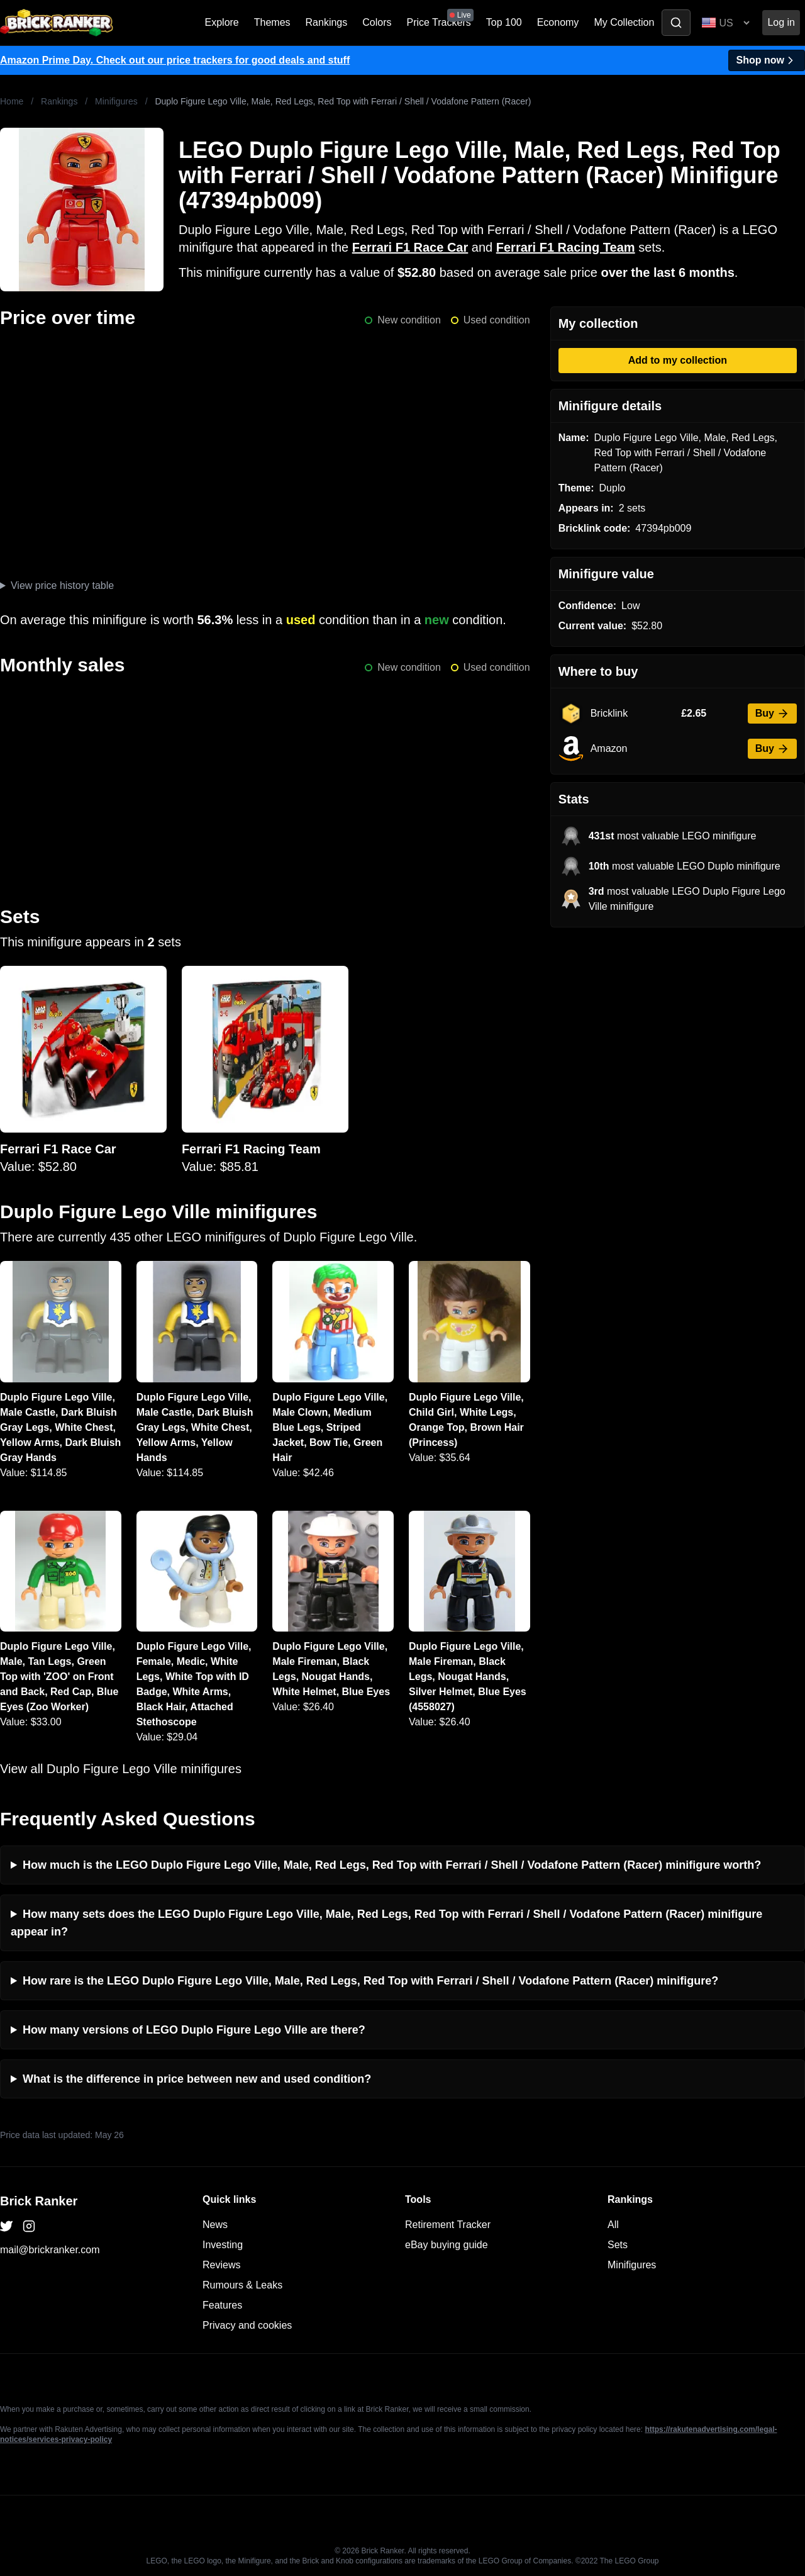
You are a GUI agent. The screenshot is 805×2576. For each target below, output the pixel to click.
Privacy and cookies (247, 2325)
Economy (558, 22)
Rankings (327, 22)
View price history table (62, 585)
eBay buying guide (446, 2244)
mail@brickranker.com (50, 2249)
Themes (272, 22)
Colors (376, 22)
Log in (781, 22)
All (613, 2224)
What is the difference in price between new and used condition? (197, 2079)
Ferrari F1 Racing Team (565, 247)
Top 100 (504, 22)
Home (11, 101)
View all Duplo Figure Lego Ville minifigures (121, 1769)
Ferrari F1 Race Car (410, 247)
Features (222, 2305)
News (215, 2224)
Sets (618, 2244)
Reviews (221, 2265)
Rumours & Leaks (242, 2285)
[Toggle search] (676, 22)
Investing (223, 2244)
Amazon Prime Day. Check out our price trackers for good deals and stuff (175, 60)
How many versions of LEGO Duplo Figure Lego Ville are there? (194, 2030)
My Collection (624, 22)
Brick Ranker (38, 2201)
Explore (222, 22)
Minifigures (116, 101)
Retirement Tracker (448, 2224)
